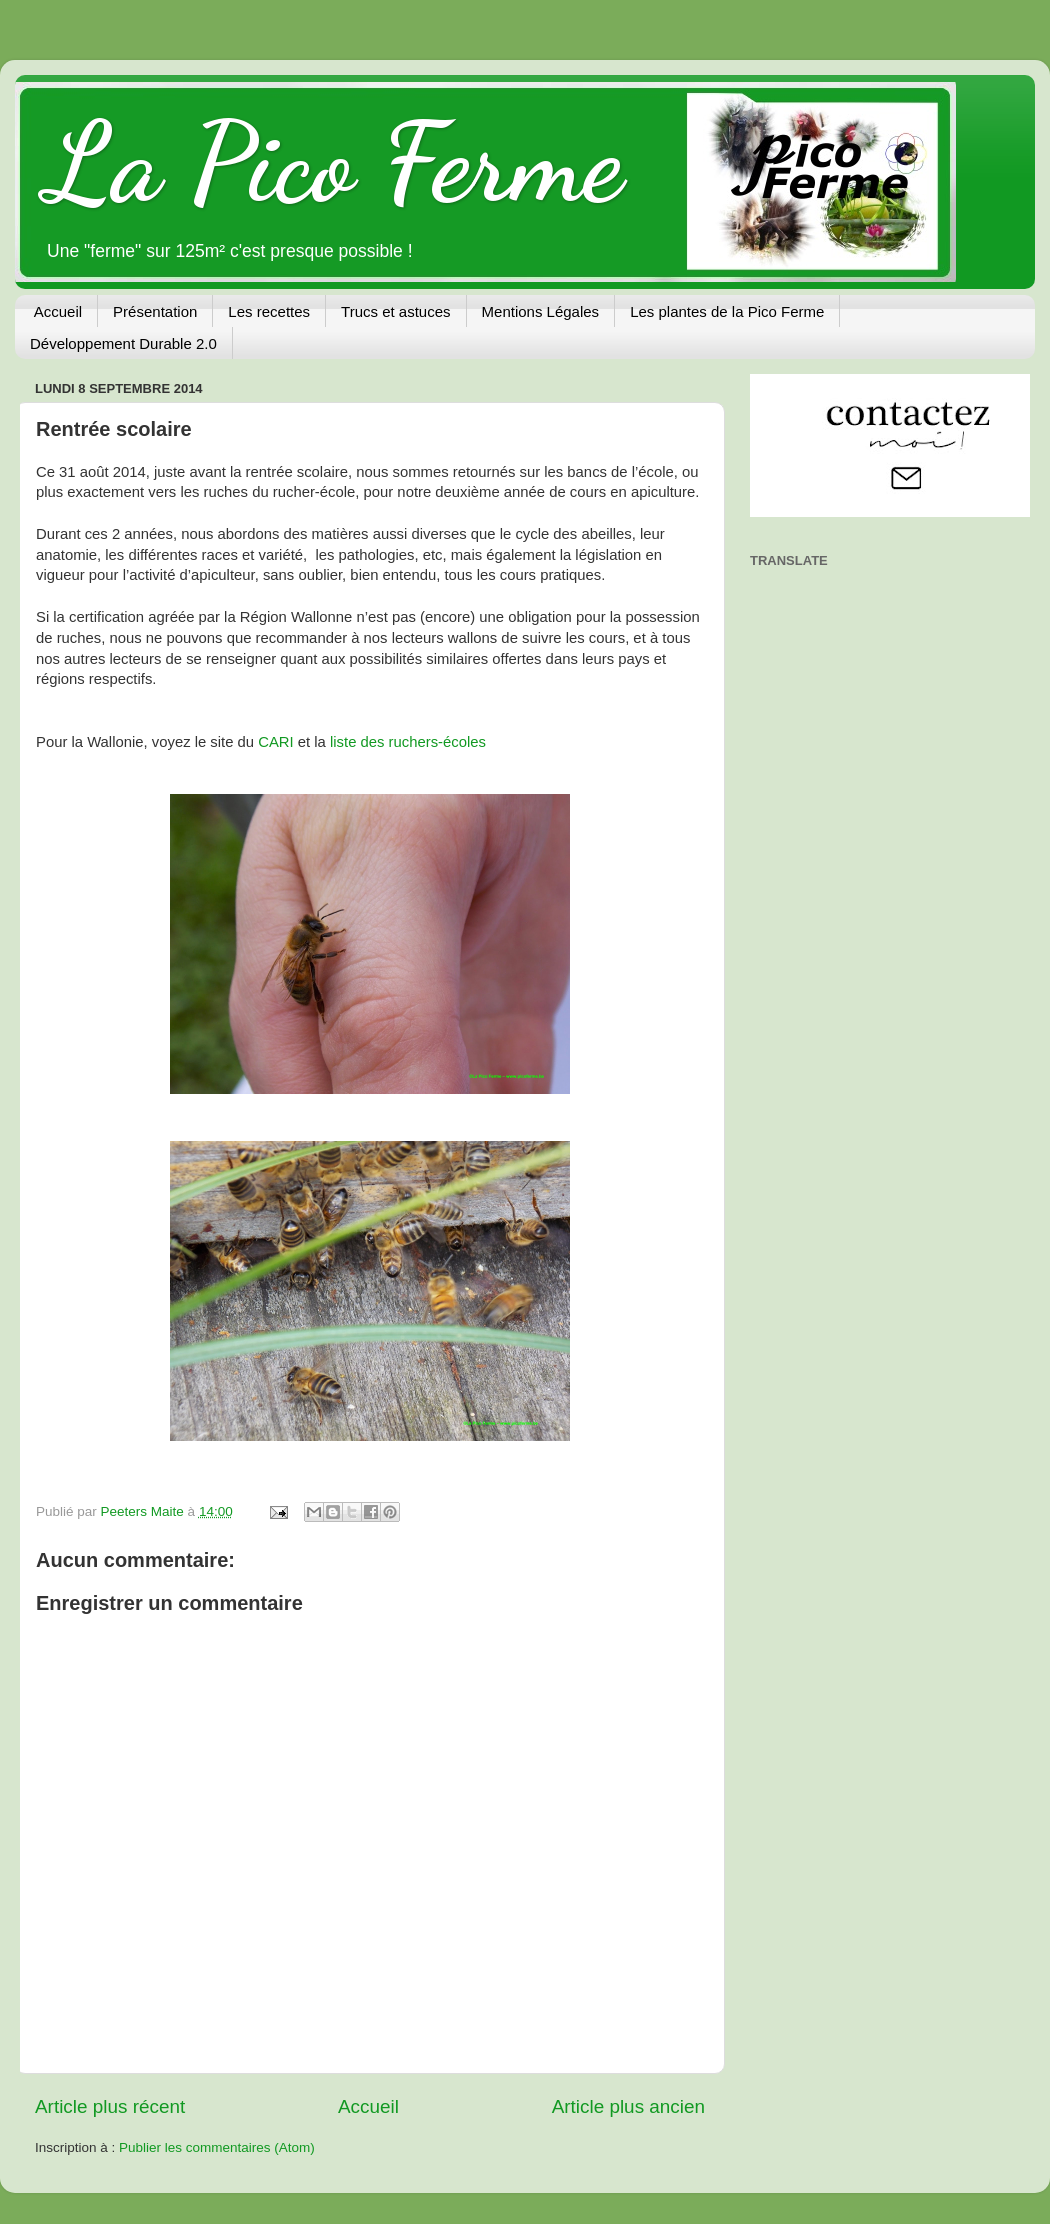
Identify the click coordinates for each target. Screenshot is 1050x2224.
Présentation (155, 311)
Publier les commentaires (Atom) (217, 2147)
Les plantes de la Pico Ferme (727, 311)
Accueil (58, 311)
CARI (275, 742)
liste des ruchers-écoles (408, 742)
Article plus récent (110, 2106)
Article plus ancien (628, 2106)
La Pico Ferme (334, 163)
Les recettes (269, 311)
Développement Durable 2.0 (123, 343)
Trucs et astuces (395, 311)
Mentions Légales (541, 311)
